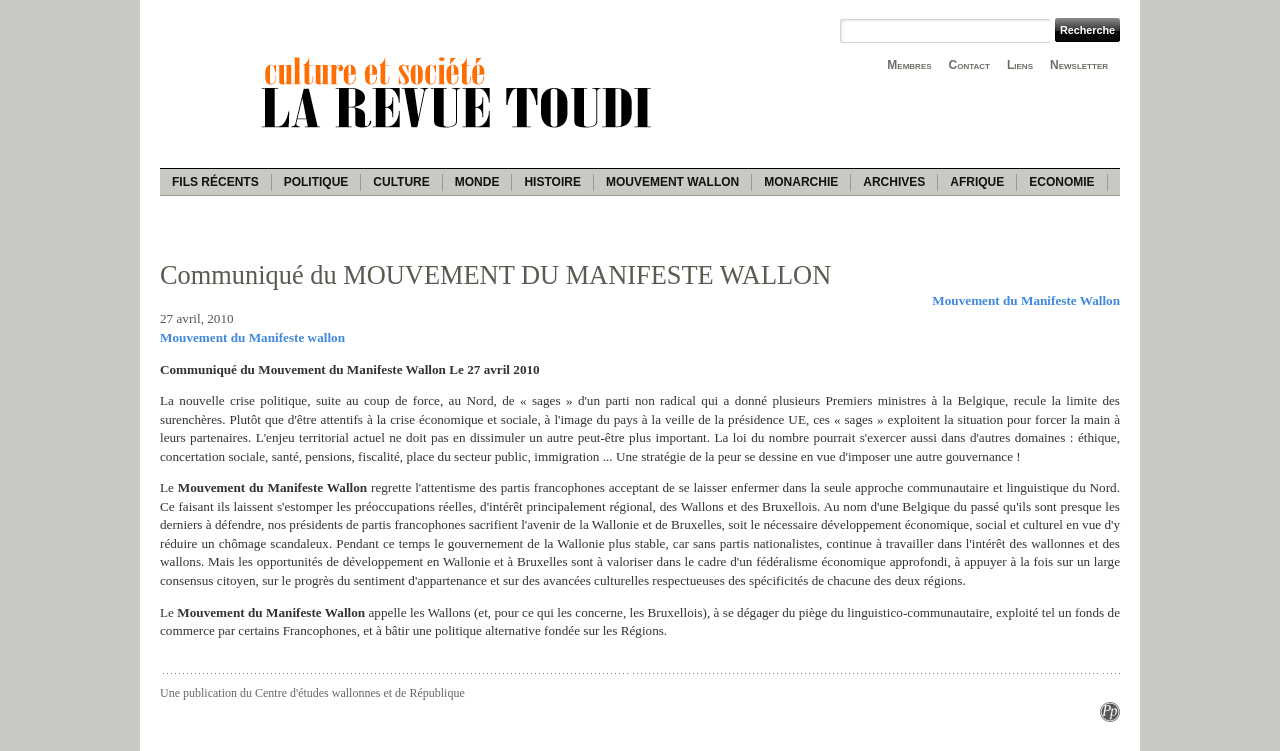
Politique (316, 182)
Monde (477, 182)
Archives (894, 182)
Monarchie (801, 182)
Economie (1061, 182)
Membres (909, 65)
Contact (969, 65)
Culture (401, 182)
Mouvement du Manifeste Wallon (1026, 300)
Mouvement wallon (672, 182)
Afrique (977, 182)
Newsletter (1079, 65)
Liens (1020, 65)
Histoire (552, 182)
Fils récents (215, 182)
